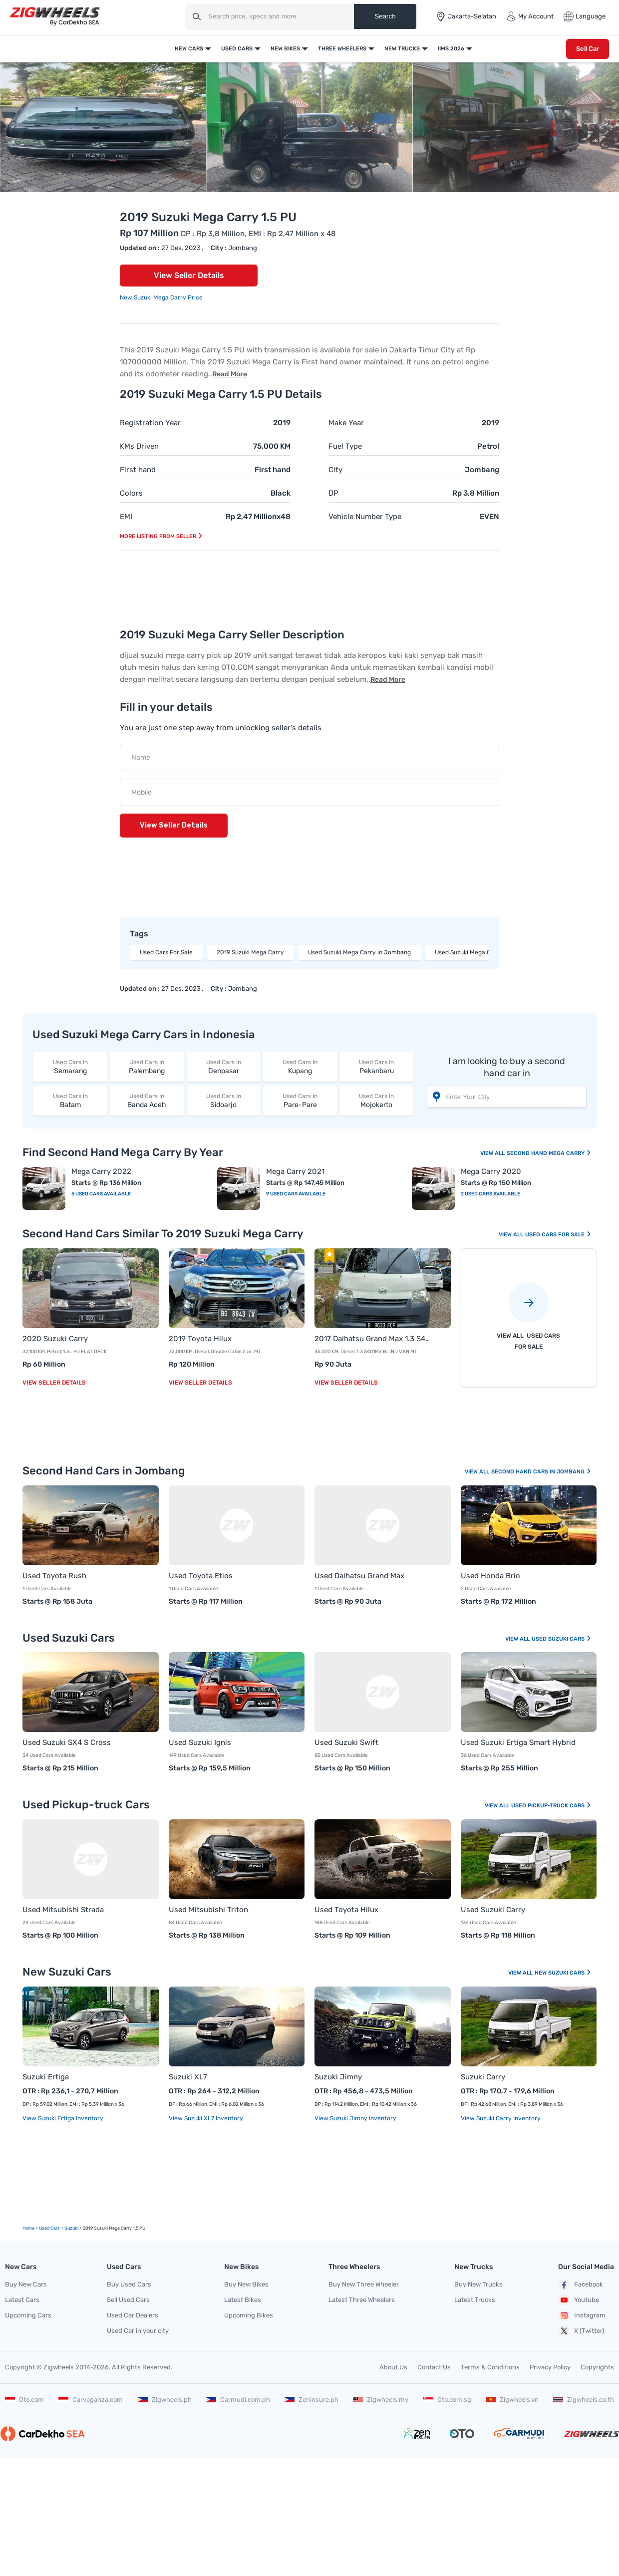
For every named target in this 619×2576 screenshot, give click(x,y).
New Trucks (402, 48)
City (335, 470)
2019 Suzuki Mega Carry (250, 952)
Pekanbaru (376, 1066)
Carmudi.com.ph (238, 2399)
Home (28, 2228)
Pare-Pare (300, 1100)
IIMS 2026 (451, 48)
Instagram (582, 2315)
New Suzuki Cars (563, 1973)
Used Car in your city (138, 2330)
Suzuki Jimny (338, 2076)
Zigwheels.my (380, 2399)
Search (384, 16)
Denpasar (223, 1066)
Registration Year (150, 423)
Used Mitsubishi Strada (63, 1909)
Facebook (580, 2285)
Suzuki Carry (483, 2076)
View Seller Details (189, 275)
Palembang (146, 1066)
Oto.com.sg (447, 2399)
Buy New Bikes (246, 2284)
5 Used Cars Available (101, 1194)
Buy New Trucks (478, 2284)
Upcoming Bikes (248, 2315)
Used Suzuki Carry (493, 1909)
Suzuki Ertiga (45, 2076)
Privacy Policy (550, 2367)
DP (333, 493)
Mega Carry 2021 (295, 1171)
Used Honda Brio (490, 1575)
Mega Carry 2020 (491, 1171)
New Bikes (285, 48)
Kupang (300, 1066)
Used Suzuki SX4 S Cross (66, 1742)
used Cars (49, 2228)
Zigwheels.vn (512, 2399)
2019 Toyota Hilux (200, 1338)
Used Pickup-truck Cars (551, 1805)
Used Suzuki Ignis (200, 1742)
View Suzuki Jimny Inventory (355, 2118)
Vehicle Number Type (364, 517)
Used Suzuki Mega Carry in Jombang (359, 952)
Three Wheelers (342, 48)
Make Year (346, 423)
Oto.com (24, 2399)
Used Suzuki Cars (562, 1639)
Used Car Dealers (132, 2315)
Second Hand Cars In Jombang (541, 1471)
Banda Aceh (146, 1100)
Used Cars (237, 48)
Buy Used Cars (129, 2284)
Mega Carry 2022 (101, 1171)
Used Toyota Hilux (346, 1909)
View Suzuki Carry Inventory (501, 2118)
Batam (70, 1100)
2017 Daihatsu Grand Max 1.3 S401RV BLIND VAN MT (372, 1338)
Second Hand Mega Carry (549, 1153)
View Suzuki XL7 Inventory (206, 2118)
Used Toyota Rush (54, 1575)
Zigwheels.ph (165, 2399)
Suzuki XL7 (188, 2076)
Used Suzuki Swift (346, 1742)
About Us (393, 2367)
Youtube (578, 2300)
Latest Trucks (474, 2299)
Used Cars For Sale (166, 952)
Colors (131, 493)
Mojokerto (376, 1100)
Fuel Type (345, 446)
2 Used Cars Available (490, 1194)
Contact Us (434, 2367)
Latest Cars (22, 2299)
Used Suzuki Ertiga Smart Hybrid (518, 1742)
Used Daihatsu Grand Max (359, 1575)
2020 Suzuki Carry (55, 1338)
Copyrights (597, 2367)
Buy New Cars (26, 2284)
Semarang (70, 1066)
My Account (530, 16)
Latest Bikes (242, 2299)
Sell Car (587, 48)
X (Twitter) (581, 2331)
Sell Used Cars (128, 2299)
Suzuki (71, 2228)
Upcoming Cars (28, 2315)
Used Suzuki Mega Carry (469, 952)
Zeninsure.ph (311, 2399)
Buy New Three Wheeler (363, 2284)
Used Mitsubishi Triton (208, 1909)
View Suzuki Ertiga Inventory (62, 2118)
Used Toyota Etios (201, 1575)
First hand (138, 470)
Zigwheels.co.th (583, 2399)
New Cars (189, 48)
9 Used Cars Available (295, 1194)
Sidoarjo (223, 1100)
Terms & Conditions (490, 2367)
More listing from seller (161, 536)
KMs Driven (139, 446)
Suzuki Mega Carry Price (168, 297)
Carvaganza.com (90, 2399)
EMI (126, 517)
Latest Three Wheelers (361, 2299)
